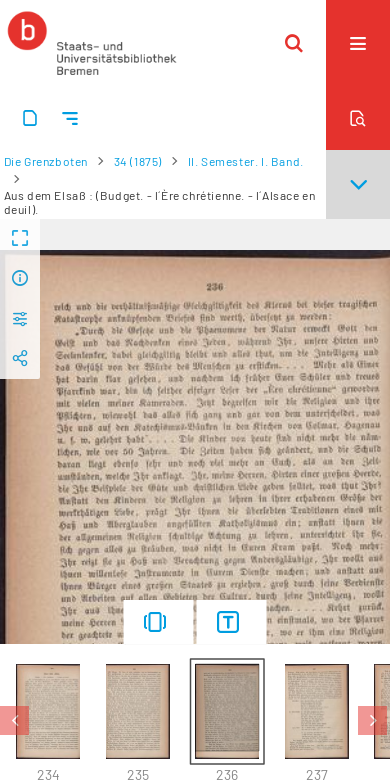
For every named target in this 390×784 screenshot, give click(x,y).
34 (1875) (138, 161)
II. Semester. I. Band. (246, 161)
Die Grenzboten (46, 161)
